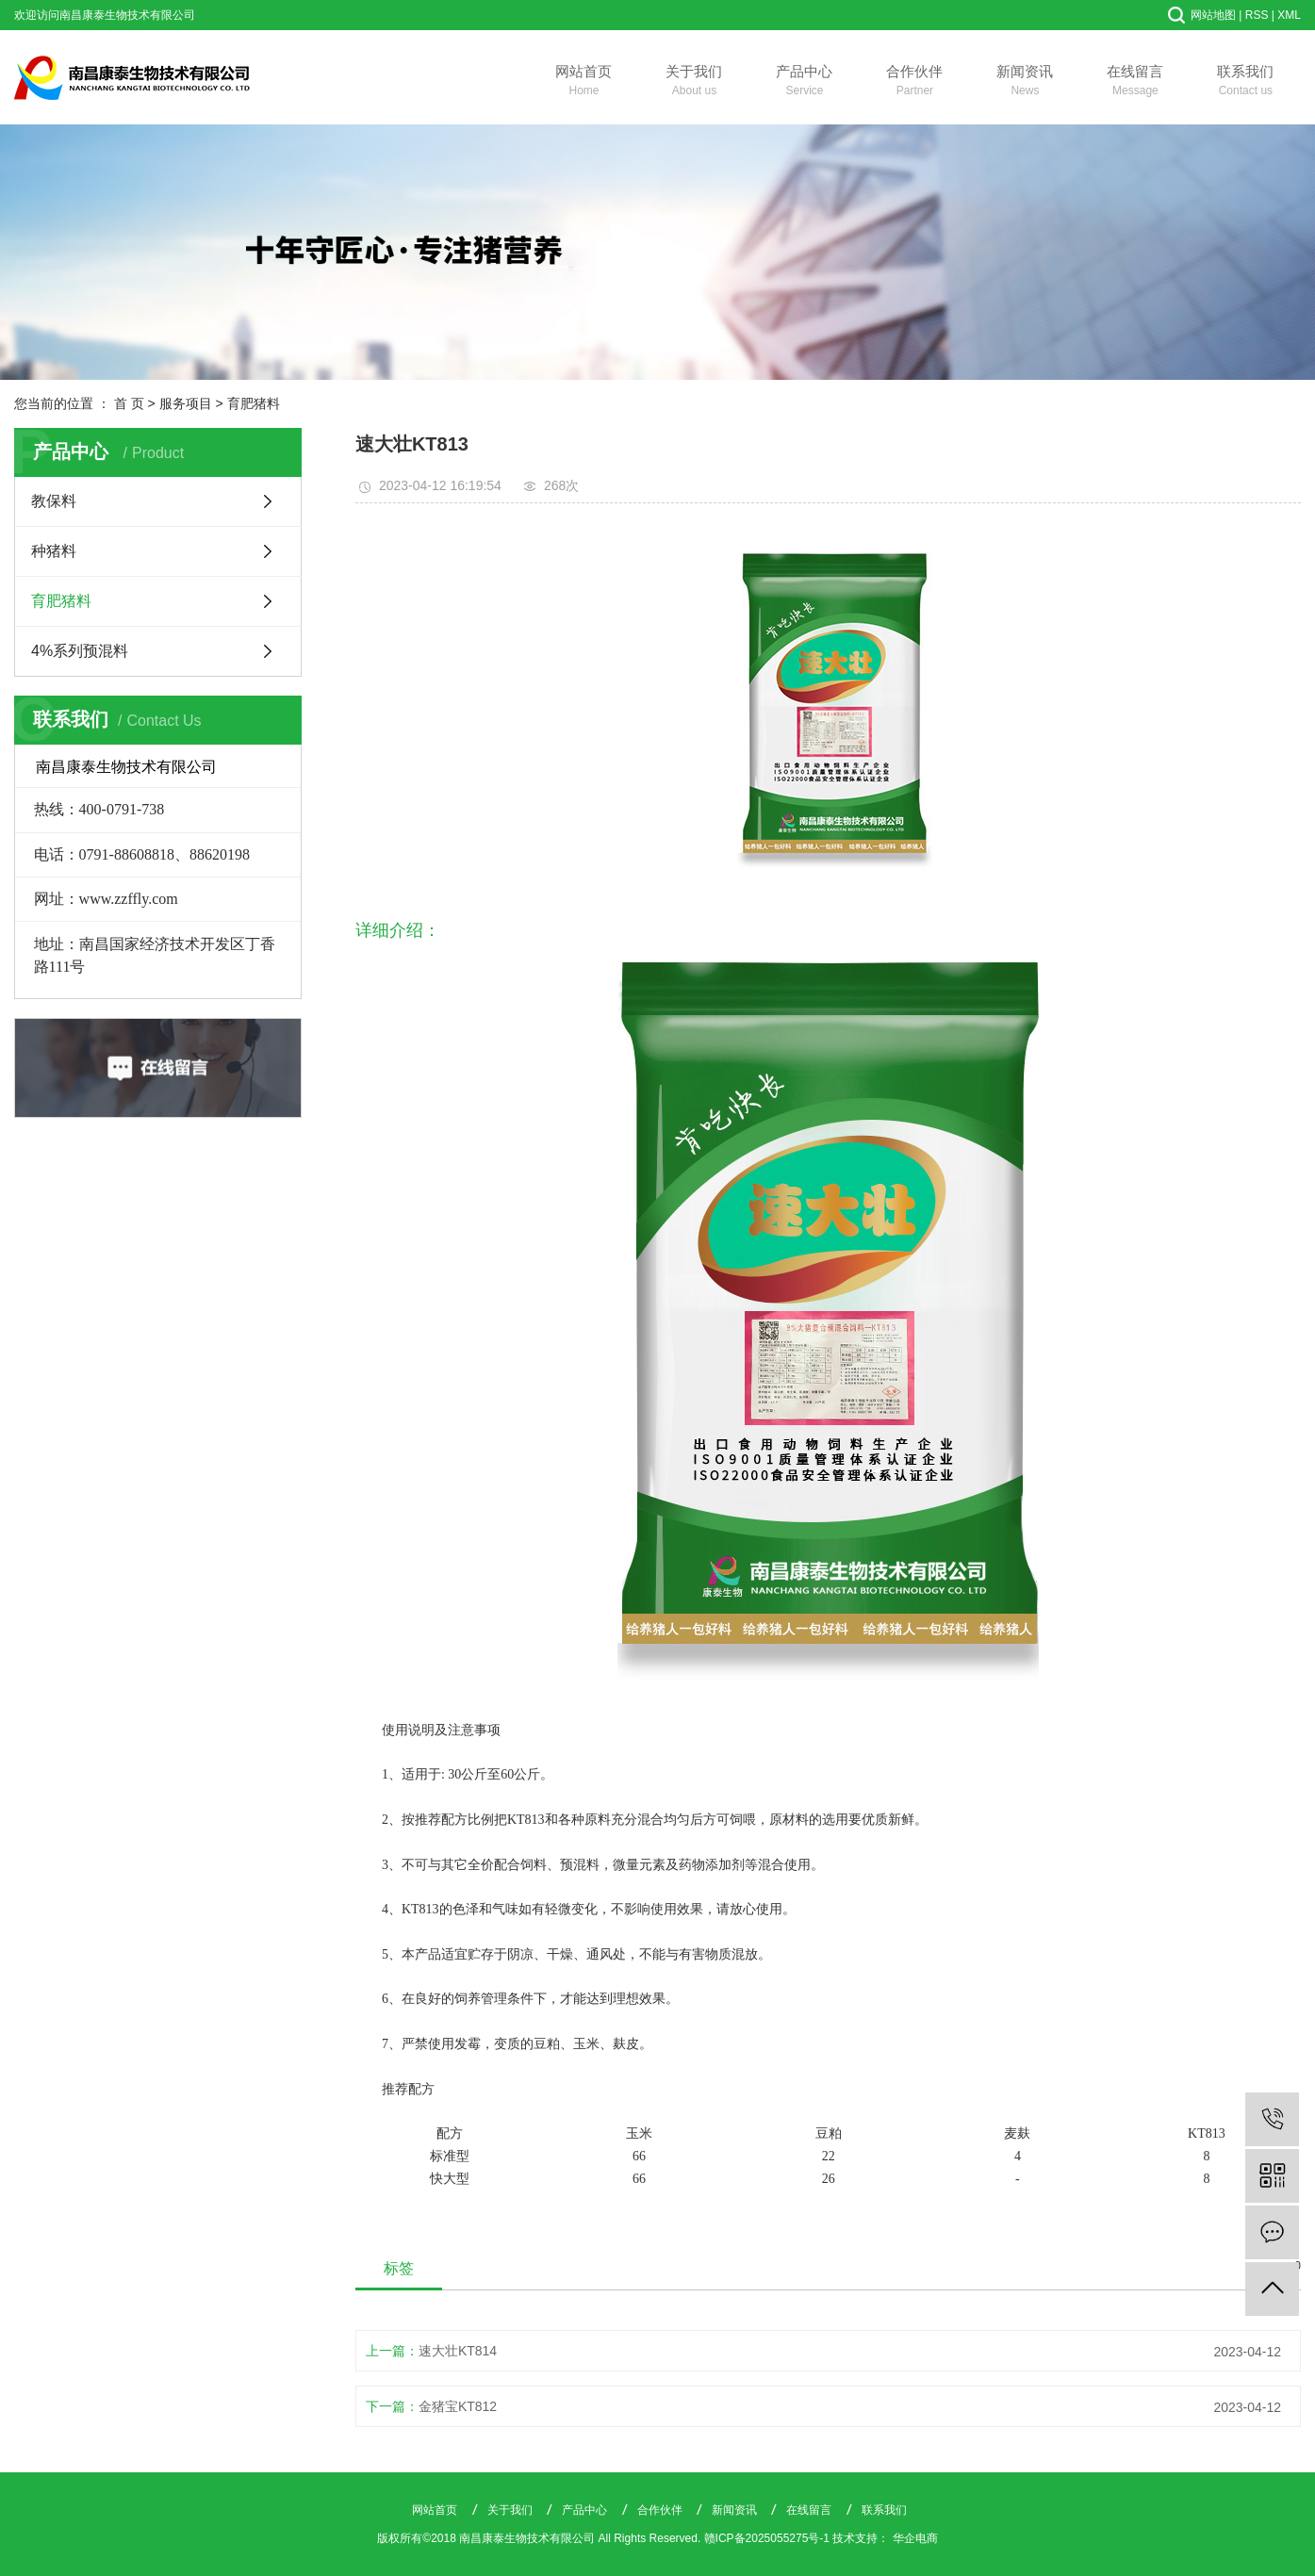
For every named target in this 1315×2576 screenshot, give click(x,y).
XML (1289, 15)
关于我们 (694, 82)
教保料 (53, 501)
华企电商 (915, 2538)
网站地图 (1213, 15)
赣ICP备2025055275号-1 (767, 2538)
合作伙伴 (915, 82)
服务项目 (185, 403)
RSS (1257, 15)
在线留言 (1135, 82)
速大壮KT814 (458, 2350)
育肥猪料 (253, 403)
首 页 (129, 403)
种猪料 (53, 551)
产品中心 (804, 82)
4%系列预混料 (79, 651)
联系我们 (1246, 82)
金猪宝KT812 (458, 2406)
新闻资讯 (1025, 82)
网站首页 (584, 82)
